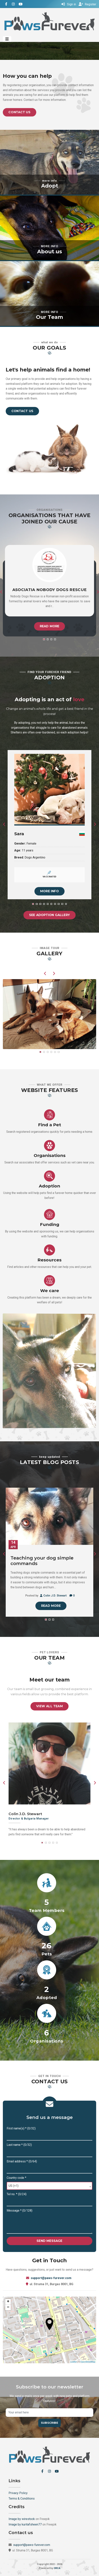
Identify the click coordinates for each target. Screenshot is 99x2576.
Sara (19, 833)
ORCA (57, 2568)
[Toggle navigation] (7, 39)
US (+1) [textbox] (13, 2186)
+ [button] (8, 2302)
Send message (49, 2241)
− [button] (8, 2307)
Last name (19, 2145)
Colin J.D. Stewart (53, 1595)
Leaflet (73, 2362)
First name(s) (21, 2128)
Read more (49, 626)
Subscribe (49, 2422)
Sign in (68, 4)
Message (19, 2210)
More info (49, 891)
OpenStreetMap (87, 2362)
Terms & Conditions (22, 2498)
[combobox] (49, 2186)
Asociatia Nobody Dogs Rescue (49, 589)
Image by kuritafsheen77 (25, 2524)
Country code (16, 2178)
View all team (49, 1706)
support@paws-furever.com (51, 2278)
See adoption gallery (49, 915)
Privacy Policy (18, 2493)
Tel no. (16, 2194)
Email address (22, 2161)
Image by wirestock (22, 2519)
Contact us (22, 411)
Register (86, 4)
